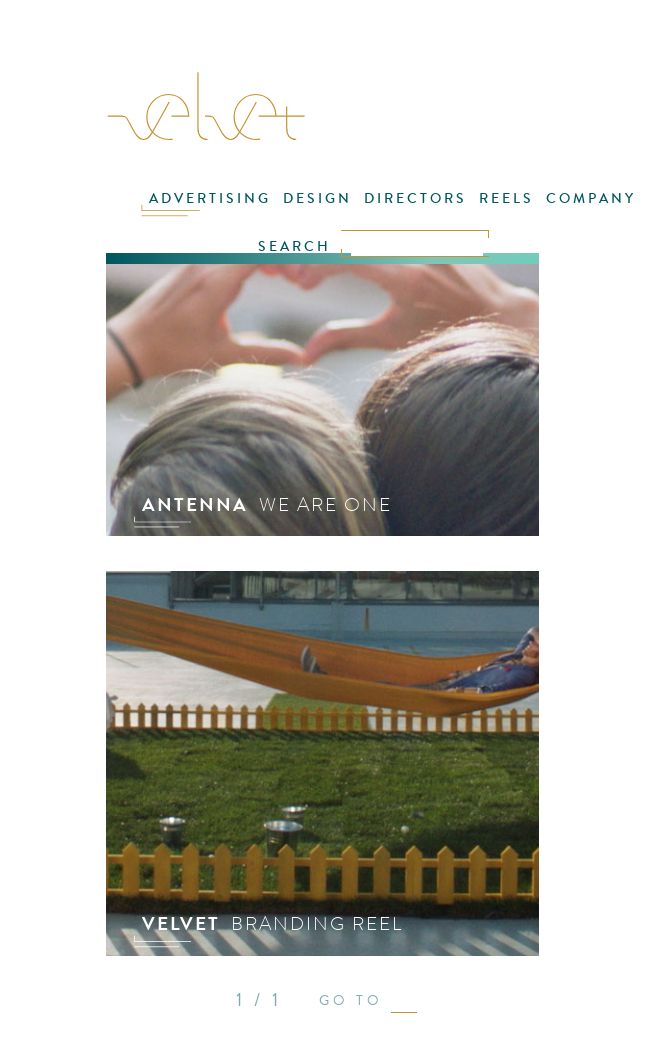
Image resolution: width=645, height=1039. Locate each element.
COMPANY (591, 198)
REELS (506, 198)
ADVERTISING (210, 198)
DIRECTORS (415, 198)
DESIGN (317, 198)
